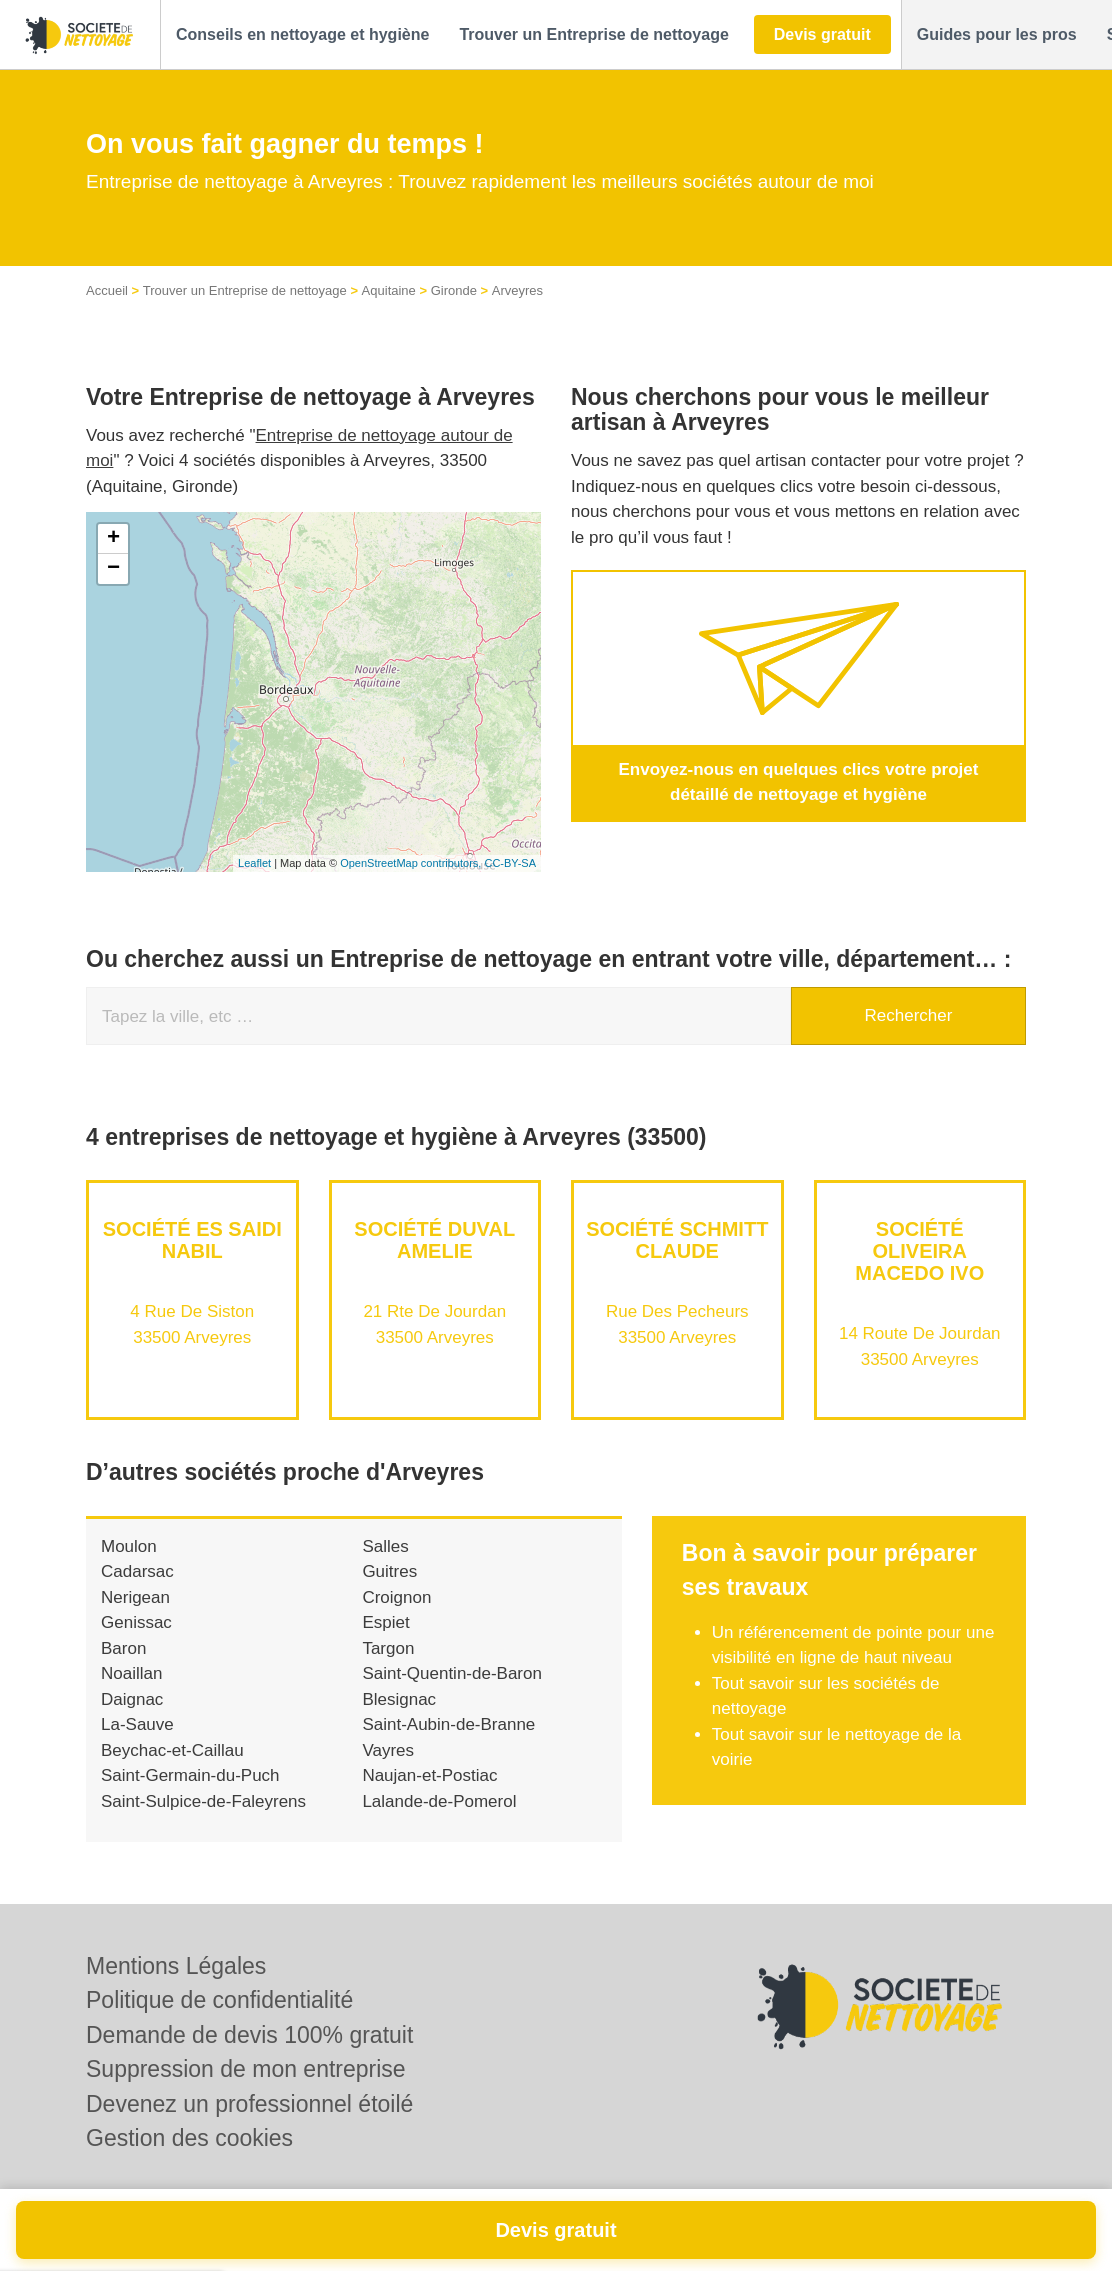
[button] (302, 35)
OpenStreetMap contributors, (412, 863)
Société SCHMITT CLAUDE (677, 1240)
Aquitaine (389, 290)
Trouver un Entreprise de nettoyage (245, 290)
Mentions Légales (176, 1966)
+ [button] (113, 539)
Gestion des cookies (189, 2138)
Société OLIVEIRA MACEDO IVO (919, 1251)
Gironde (454, 290)
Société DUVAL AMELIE (434, 1240)
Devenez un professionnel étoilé (249, 2104)
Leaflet (254, 863)
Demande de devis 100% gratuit (249, 2035)
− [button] (113, 569)
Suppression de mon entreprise (246, 2069)
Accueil (107, 290)
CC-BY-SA (510, 863)
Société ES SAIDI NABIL (192, 1240)
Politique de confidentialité (219, 2000)
